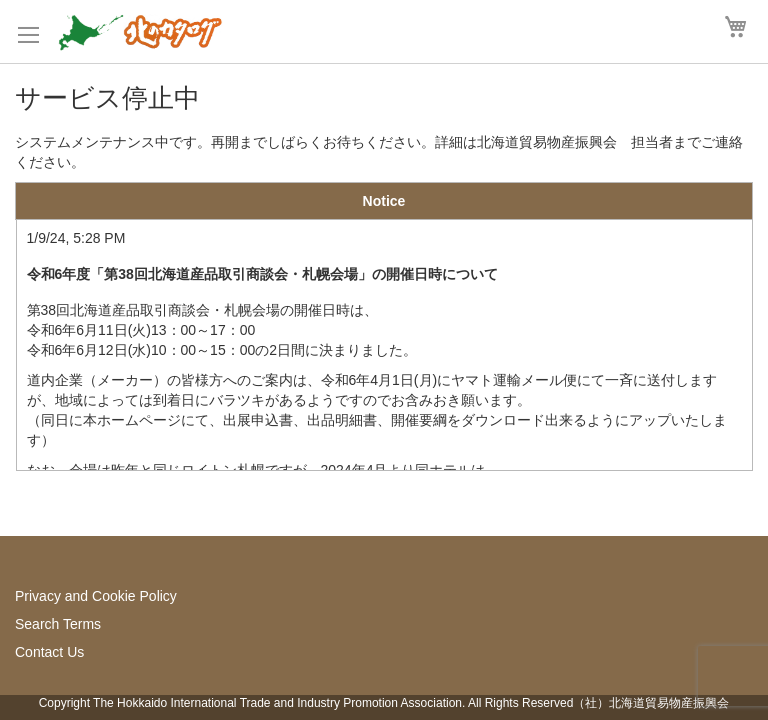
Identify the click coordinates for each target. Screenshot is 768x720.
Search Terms (58, 624)
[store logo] (140, 31)
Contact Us (49, 652)
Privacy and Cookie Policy (96, 596)
